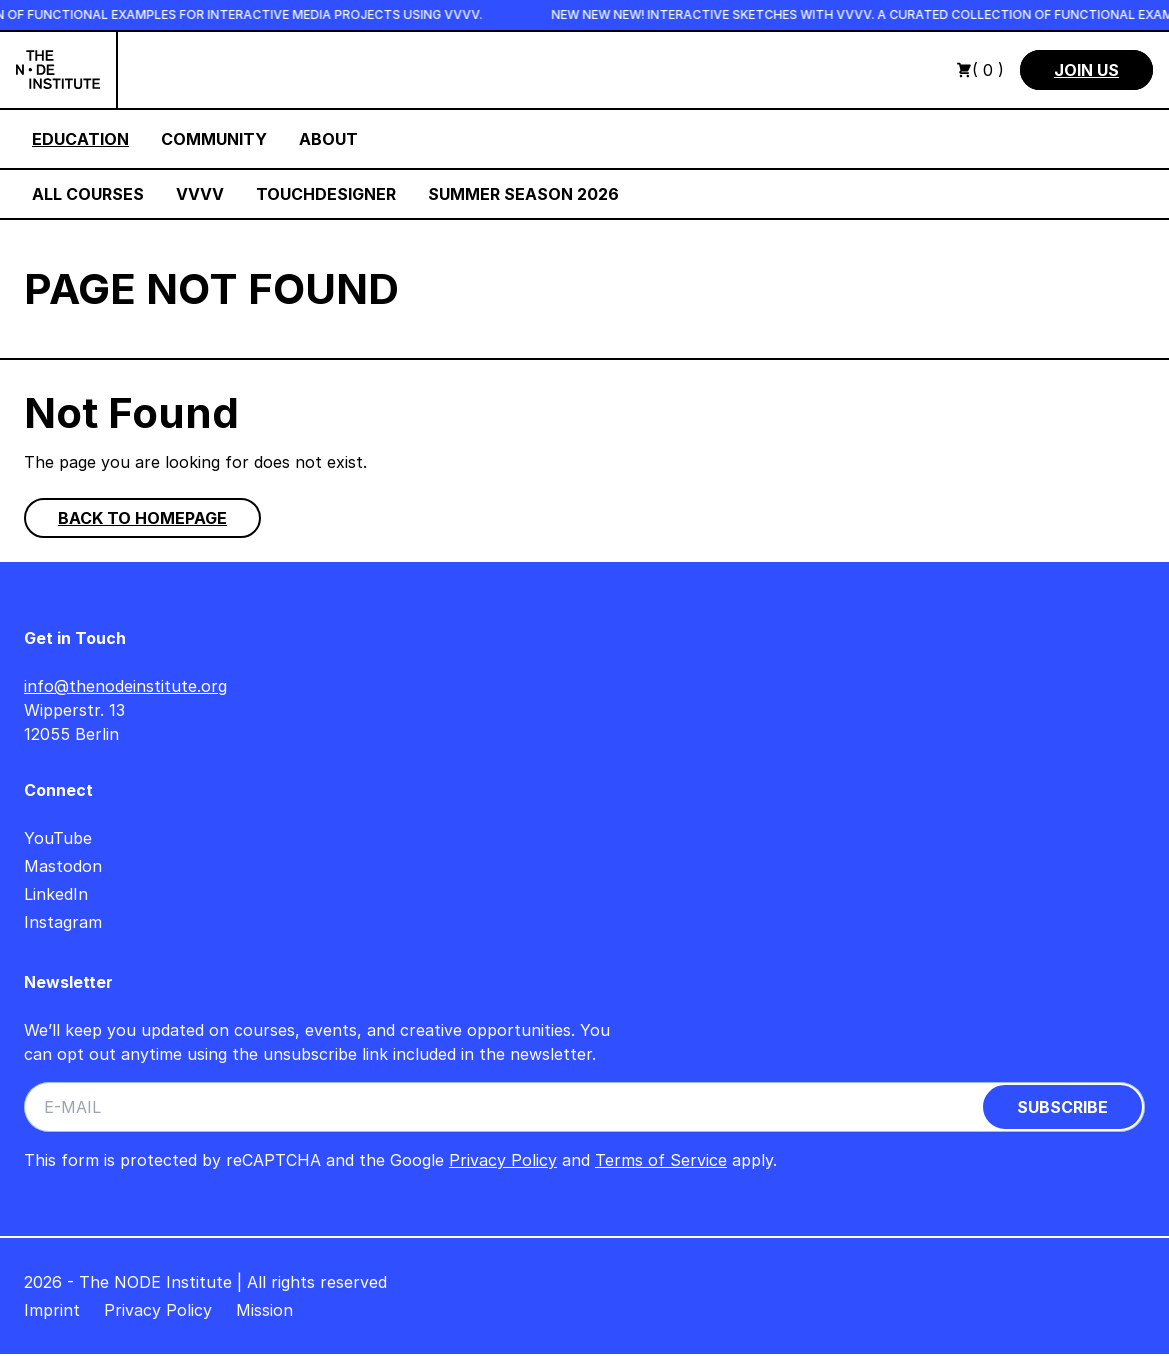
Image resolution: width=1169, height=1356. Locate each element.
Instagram (63, 922)
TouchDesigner (326, 194)
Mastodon (63, 866)
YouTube (58, 838)
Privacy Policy (503, 1160)
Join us (1086, 70)
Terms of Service (661, 1160)
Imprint (52, 1310)
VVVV (200, 194)
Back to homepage (142, 518)
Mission (264, 1310)
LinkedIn (56, 894)
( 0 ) (980, 70)
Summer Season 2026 (523, 194)
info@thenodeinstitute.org (125, 686)
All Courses (88, 194)
